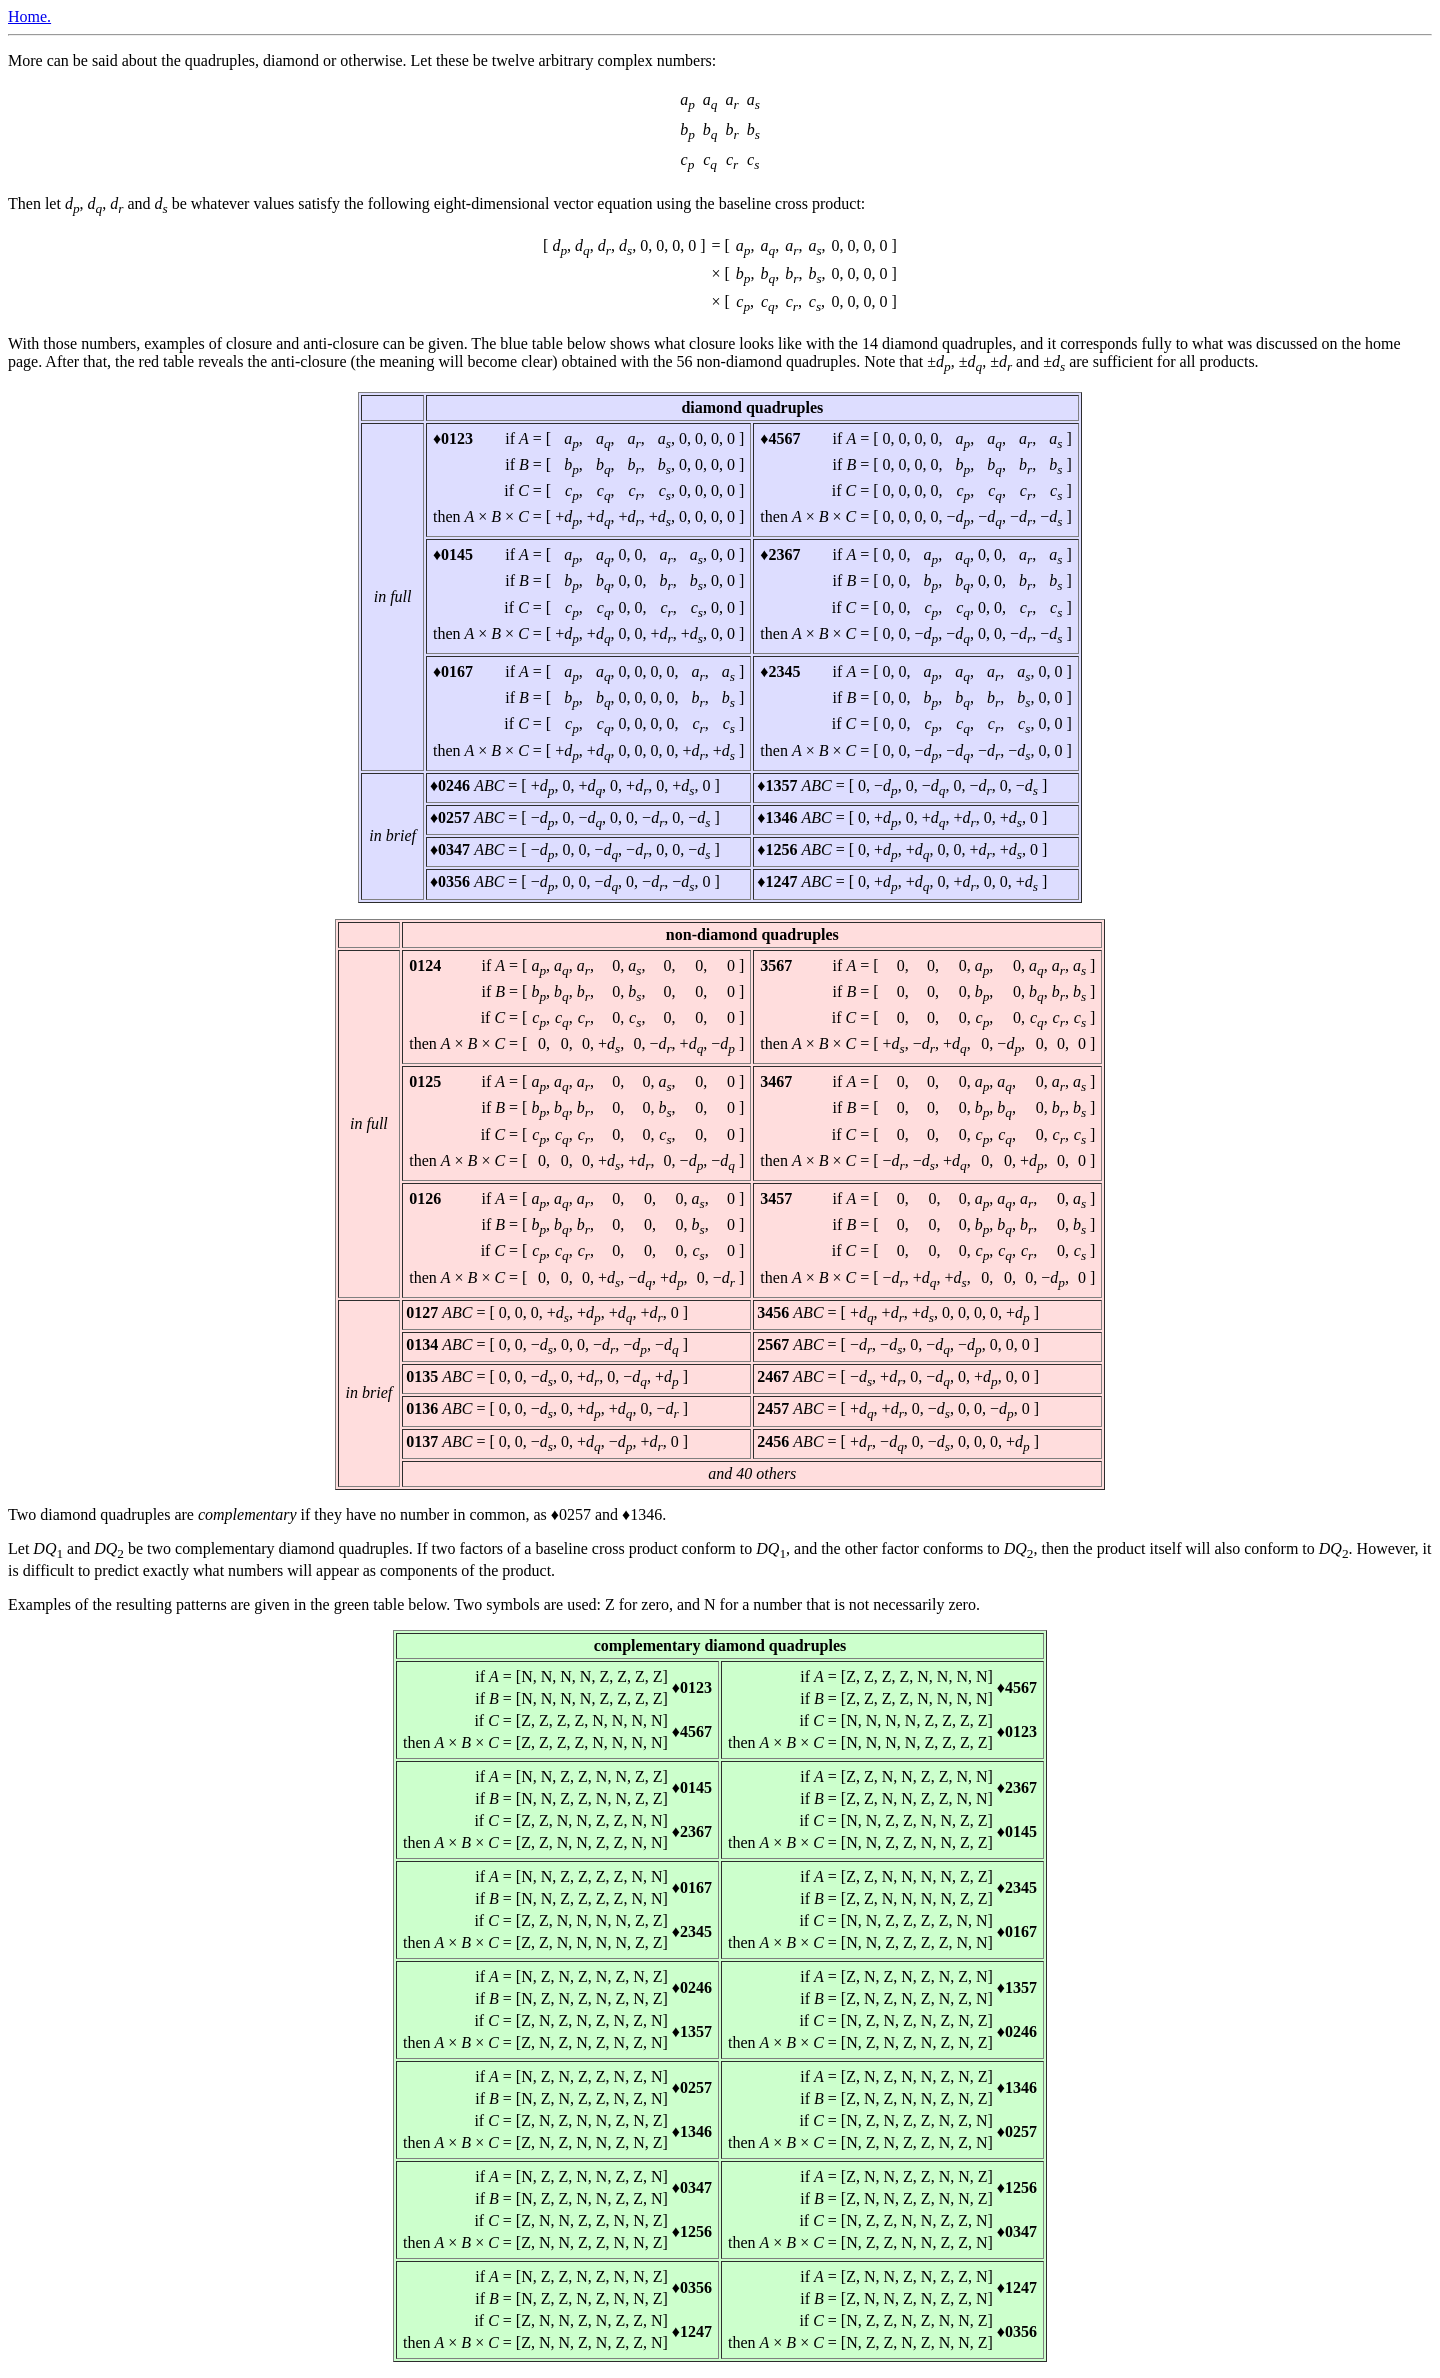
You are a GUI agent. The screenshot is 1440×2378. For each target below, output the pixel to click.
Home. (29, 16)
